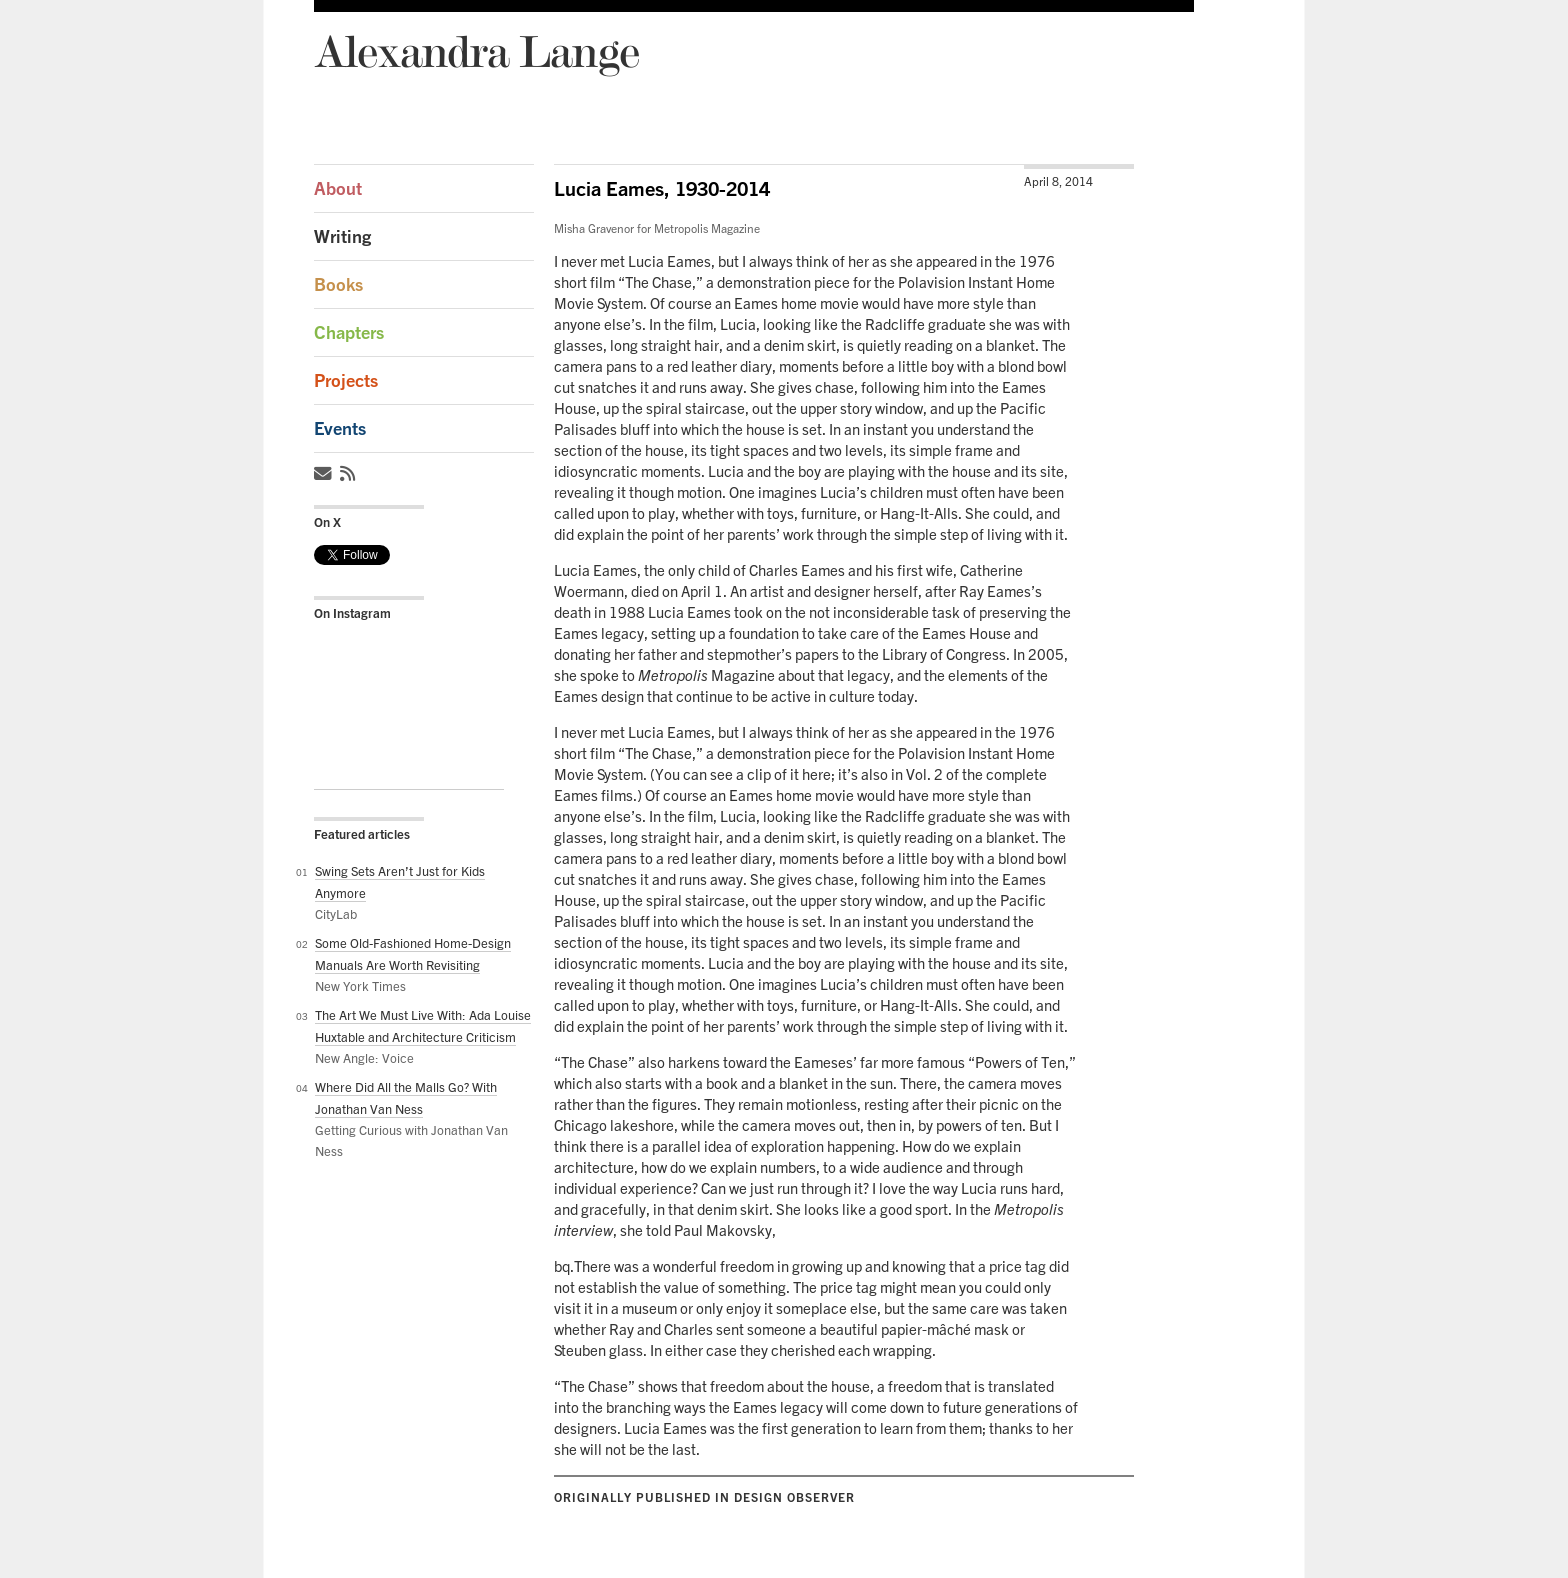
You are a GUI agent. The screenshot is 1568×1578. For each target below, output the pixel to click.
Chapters (349, 332)
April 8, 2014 (1058, 181)
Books (338, 284)
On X (327, 522)
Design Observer (794, 1497)
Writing (342, 236)
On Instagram (352, 613)
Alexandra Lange (476, 50)
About (338, 188)
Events (340, 428)
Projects (346, 380)
